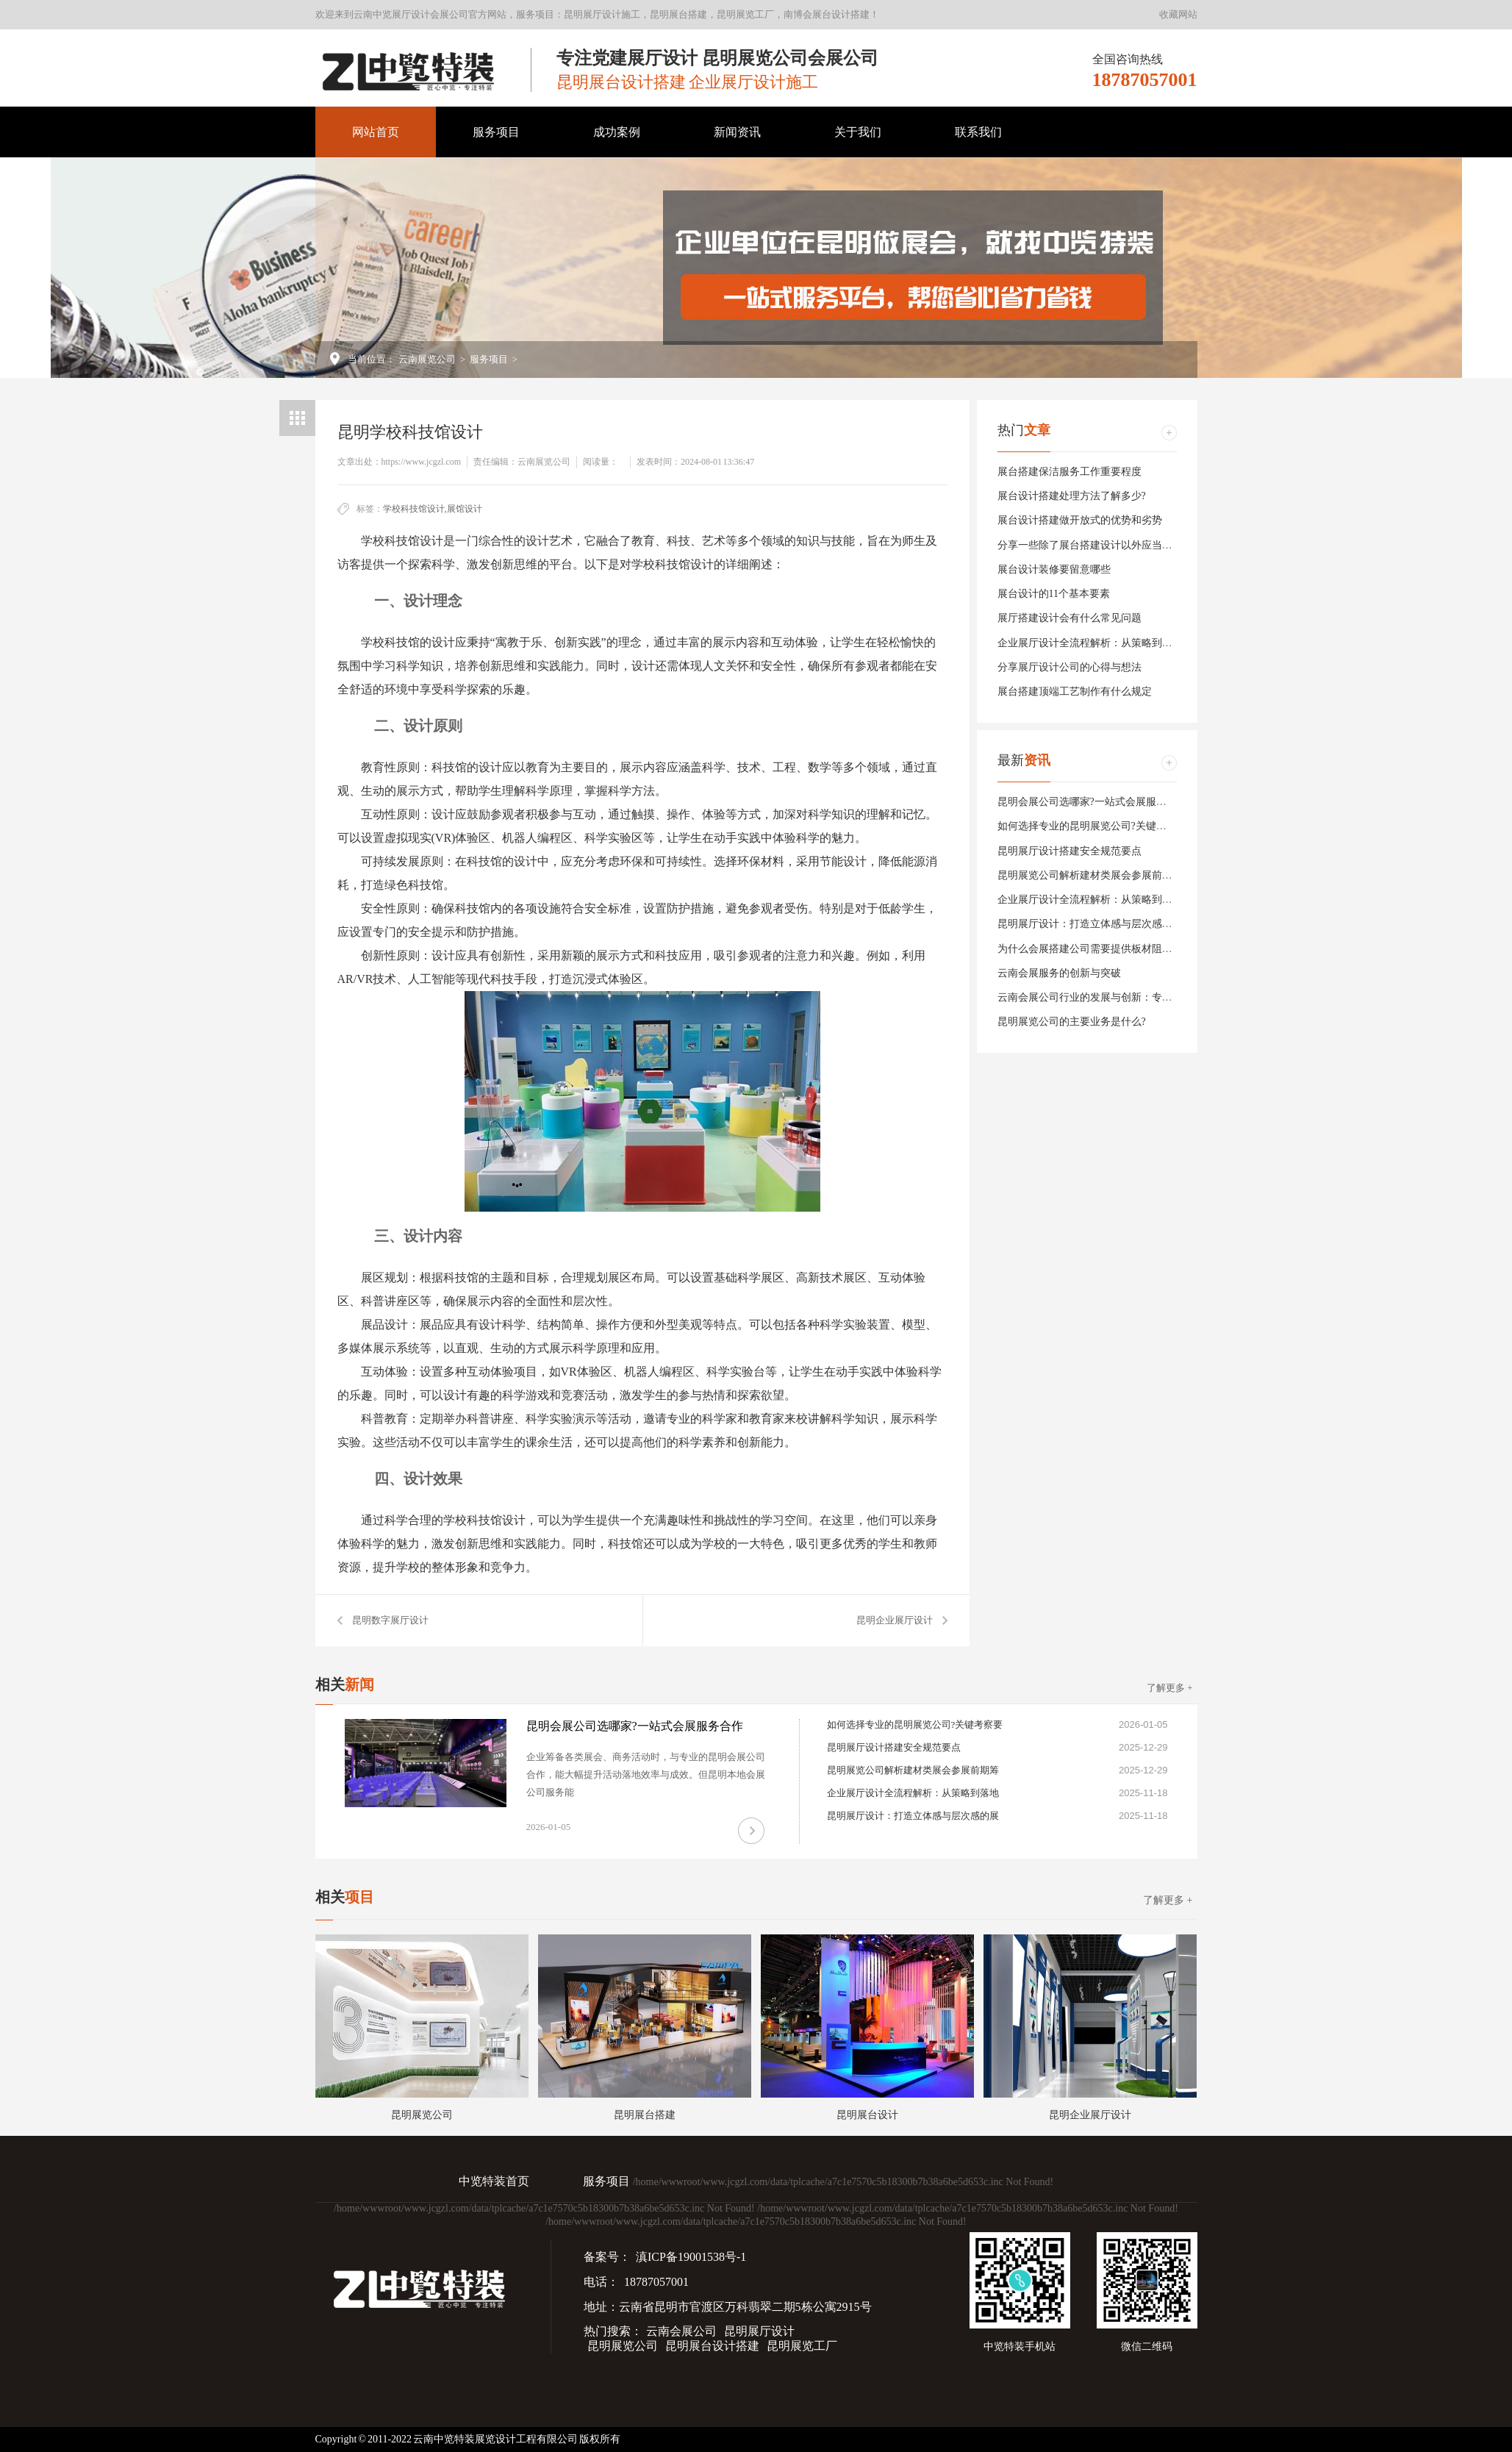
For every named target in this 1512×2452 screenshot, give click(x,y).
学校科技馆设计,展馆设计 (432, 509)
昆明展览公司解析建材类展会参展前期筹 (1090, 875)
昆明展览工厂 (802, 2346)
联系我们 (978, 132)
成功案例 (616, 132)
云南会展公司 (681, 2331)
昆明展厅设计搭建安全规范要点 (1069, 851)
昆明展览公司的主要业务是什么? (1071, 1021)
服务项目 (496, 132)
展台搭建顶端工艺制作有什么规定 (1074, 691)
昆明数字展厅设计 (390, 1620)
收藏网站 (1178, 14)
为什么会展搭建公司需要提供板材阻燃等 (1090, 948)
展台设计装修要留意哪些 (1054, 569)
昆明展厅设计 (759, 2331)
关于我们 (857, 132)
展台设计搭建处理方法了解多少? (1071, 495)
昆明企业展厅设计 (894, 1620)
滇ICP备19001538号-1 (690, 2257)
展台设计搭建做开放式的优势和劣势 (1079, 520)
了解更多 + (1170, 1687)
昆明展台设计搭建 (712, 2346)
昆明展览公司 (622, 2346)
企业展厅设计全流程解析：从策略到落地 (1090, 642)
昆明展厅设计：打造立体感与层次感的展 (1090, 923)
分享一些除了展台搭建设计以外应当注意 (1090, 545)
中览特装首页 (494, 2181)
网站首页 (375, 132)
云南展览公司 (427, 359)
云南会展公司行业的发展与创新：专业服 (1090, 997)
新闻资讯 (737, 132)
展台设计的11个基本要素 (1053, 593)
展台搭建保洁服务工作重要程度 (1069, 471)
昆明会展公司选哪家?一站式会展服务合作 (1092, 801)
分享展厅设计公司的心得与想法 (1069, 667)
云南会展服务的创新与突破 (1059, 973)
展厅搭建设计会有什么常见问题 (1069, 617)
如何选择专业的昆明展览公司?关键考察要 (1092, 826)
